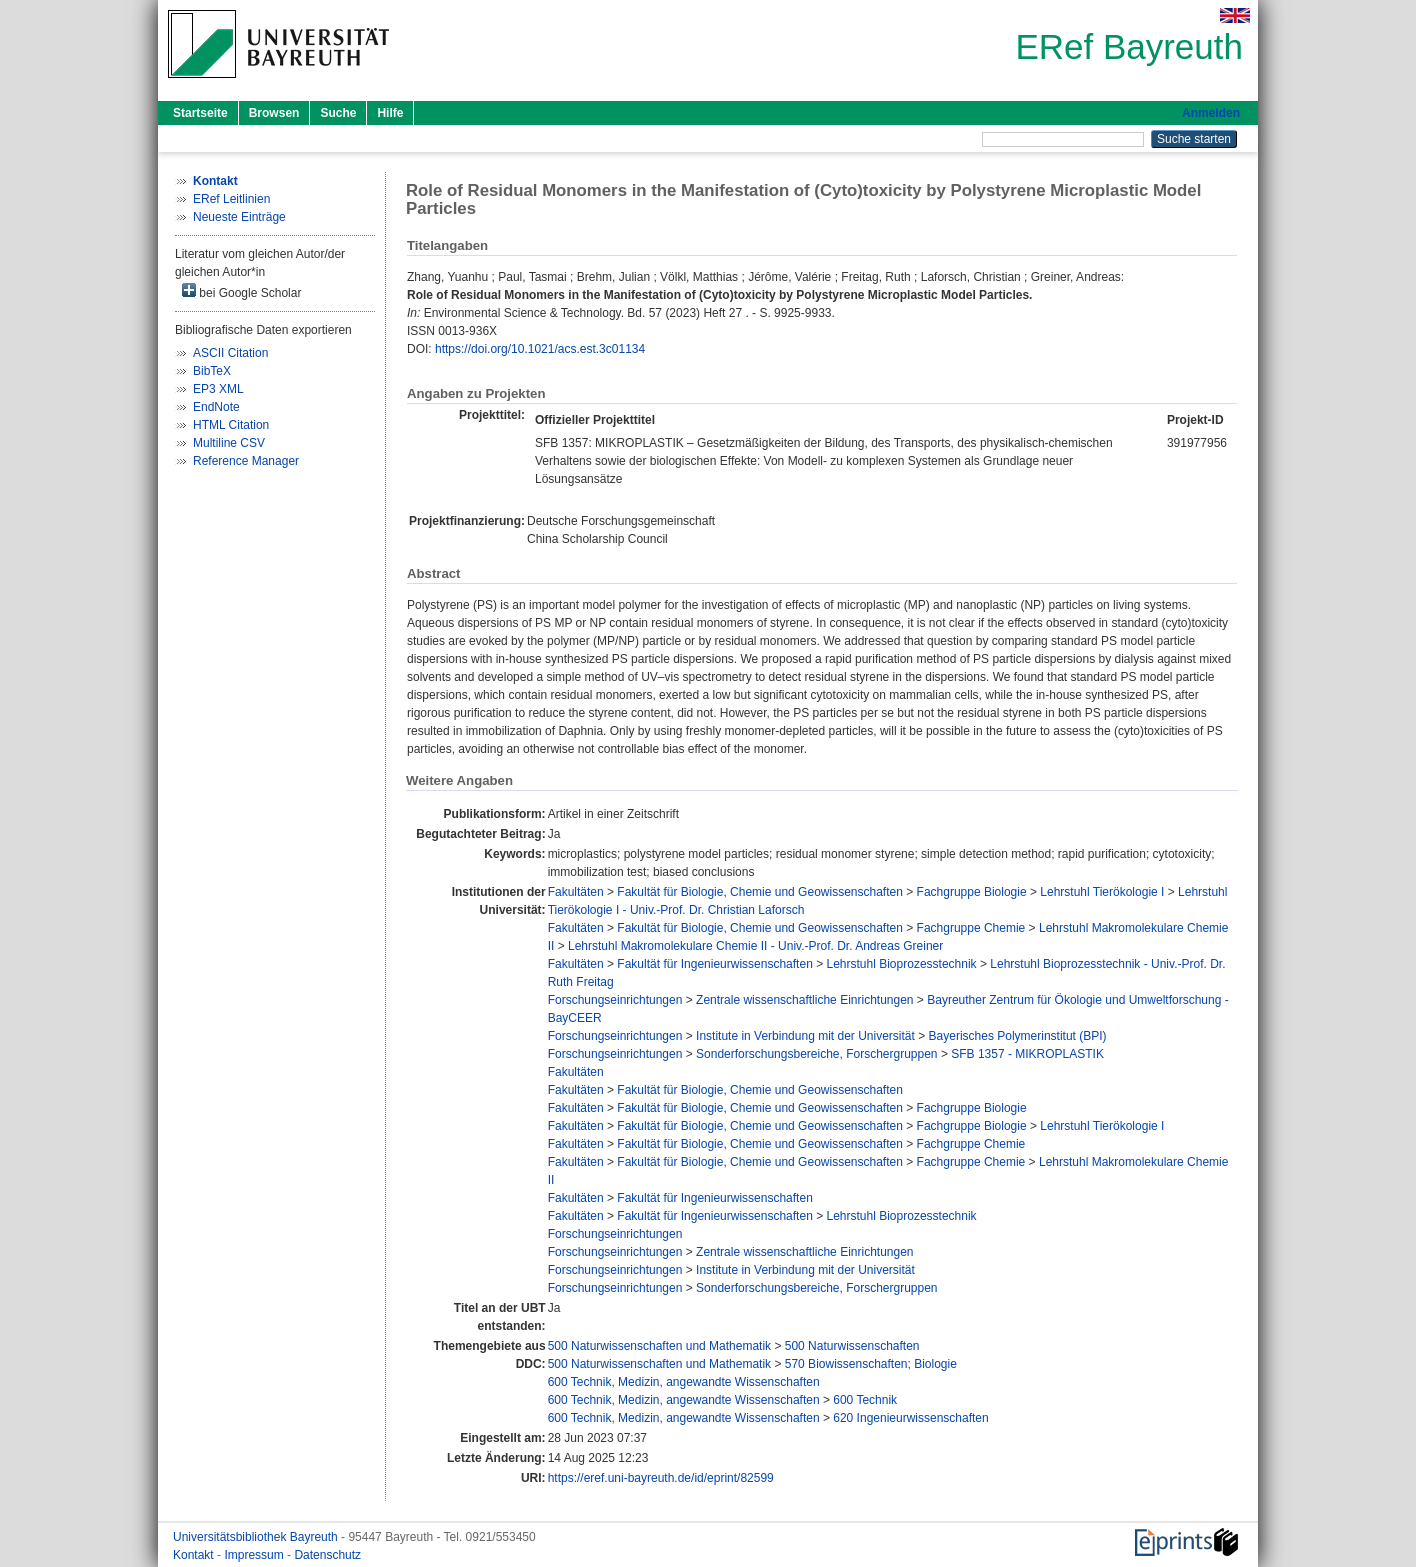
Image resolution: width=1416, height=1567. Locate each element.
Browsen (274, 113)
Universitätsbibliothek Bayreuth (257, 1537)
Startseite (200, 113)
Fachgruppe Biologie (972, 892)
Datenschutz (327, 1555)
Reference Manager (246, 461)
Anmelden (1211, 113)
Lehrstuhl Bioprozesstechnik (902, 964)
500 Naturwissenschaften (852, 1346)
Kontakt (195, 1555)
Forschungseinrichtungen (615, 1000)
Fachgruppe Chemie (971, 928)
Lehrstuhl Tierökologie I (1102, 892)
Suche (338, 113)
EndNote (216, 407)
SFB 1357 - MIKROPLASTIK (1027, 1054)
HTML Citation (231, 425)
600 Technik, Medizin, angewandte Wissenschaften (684, 1382)
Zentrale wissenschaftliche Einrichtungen (804, 1000)
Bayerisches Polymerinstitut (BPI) (1018, 1036)
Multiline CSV (229, 443)
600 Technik (865, 1400)
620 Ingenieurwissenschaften (910, 1418)
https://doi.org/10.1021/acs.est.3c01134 (540, 349)
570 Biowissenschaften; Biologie (871, 1364)
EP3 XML (218, 389)
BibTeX (212, 371)
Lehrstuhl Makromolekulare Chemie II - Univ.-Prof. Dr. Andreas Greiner (755, 946)
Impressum (255, 1555)
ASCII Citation (230, 353)
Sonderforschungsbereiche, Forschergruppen (816, 1054)
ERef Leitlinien (231, 199)
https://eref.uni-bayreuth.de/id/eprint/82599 (661, 1478)
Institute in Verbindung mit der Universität (805, 1036)
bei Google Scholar (241, 291)
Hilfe (390, 113)
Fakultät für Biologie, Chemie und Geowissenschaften (760, 892)
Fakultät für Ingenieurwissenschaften (714, 964)
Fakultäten (576, 892)
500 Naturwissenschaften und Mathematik (659, 1346)
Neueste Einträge (239, 217)
